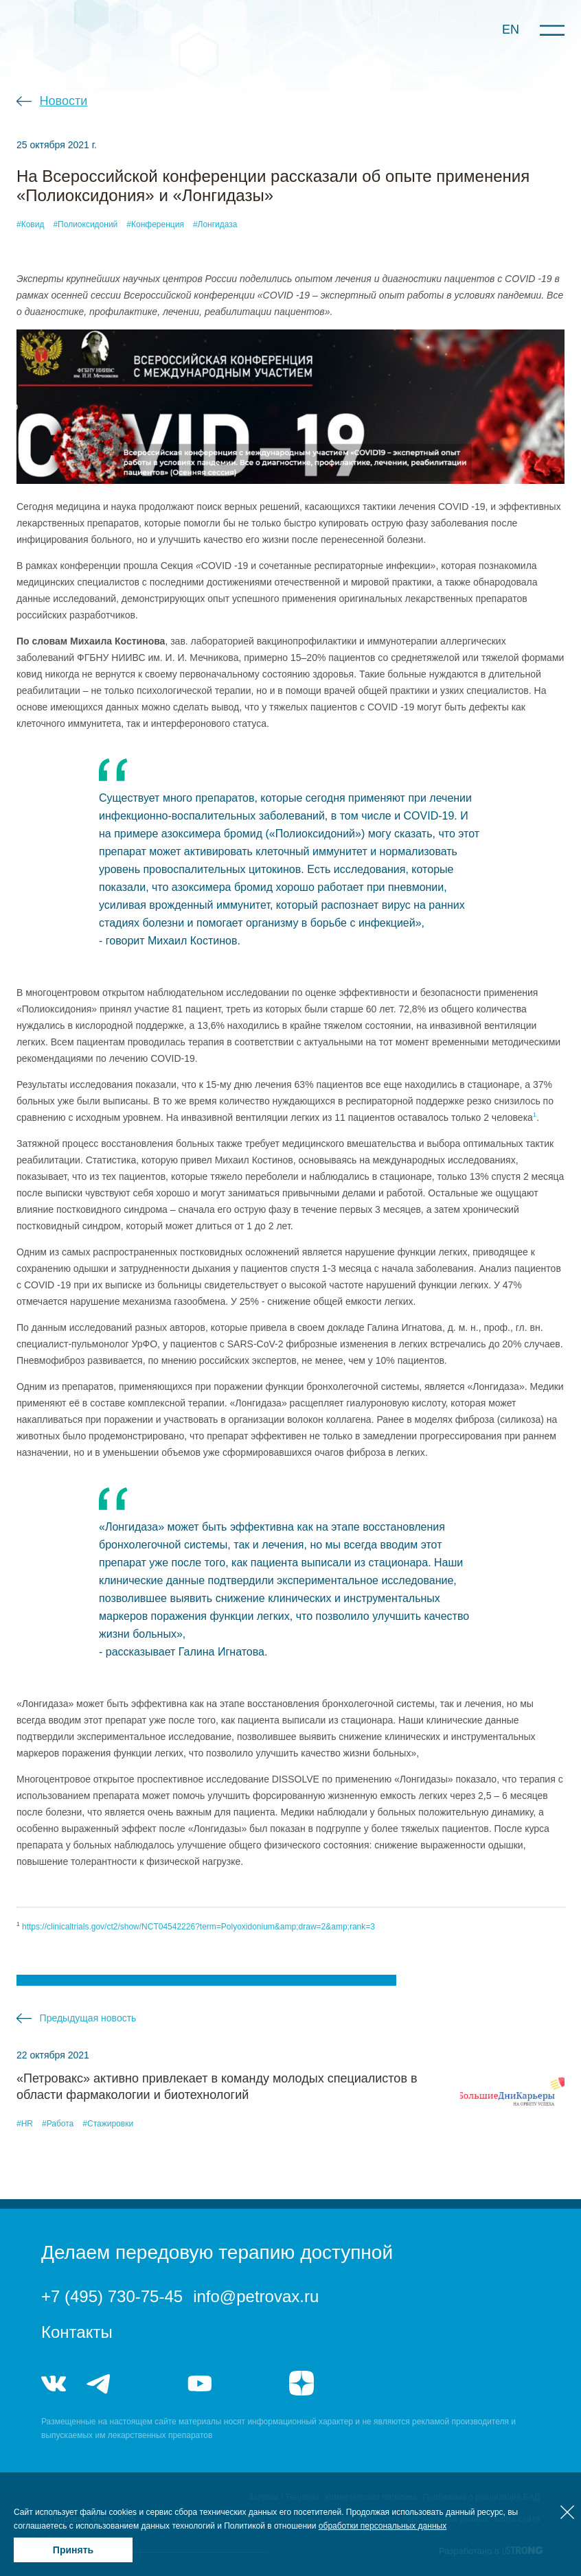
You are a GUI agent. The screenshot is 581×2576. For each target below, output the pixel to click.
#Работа (57, 2123)
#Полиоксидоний (85, 224)
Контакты (77, 2332)
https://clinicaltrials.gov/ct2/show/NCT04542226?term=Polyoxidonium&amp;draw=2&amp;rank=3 (198, 1926)
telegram (99, 2383)
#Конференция (155, 224)
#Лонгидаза (215, 224)
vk (53, 2383)
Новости (64, 101)
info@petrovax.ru (256, 2296)
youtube (199, 2383)
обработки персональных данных (382, 2526)
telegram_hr (149, 2383)
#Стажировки (107, 2123)
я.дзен (301, 2383)
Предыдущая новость (88, 2017)
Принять (73, 2549)
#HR (24, 2123)
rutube (250, 2383)
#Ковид (30, 224)
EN (510, 29)
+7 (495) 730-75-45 (112, 2296)
